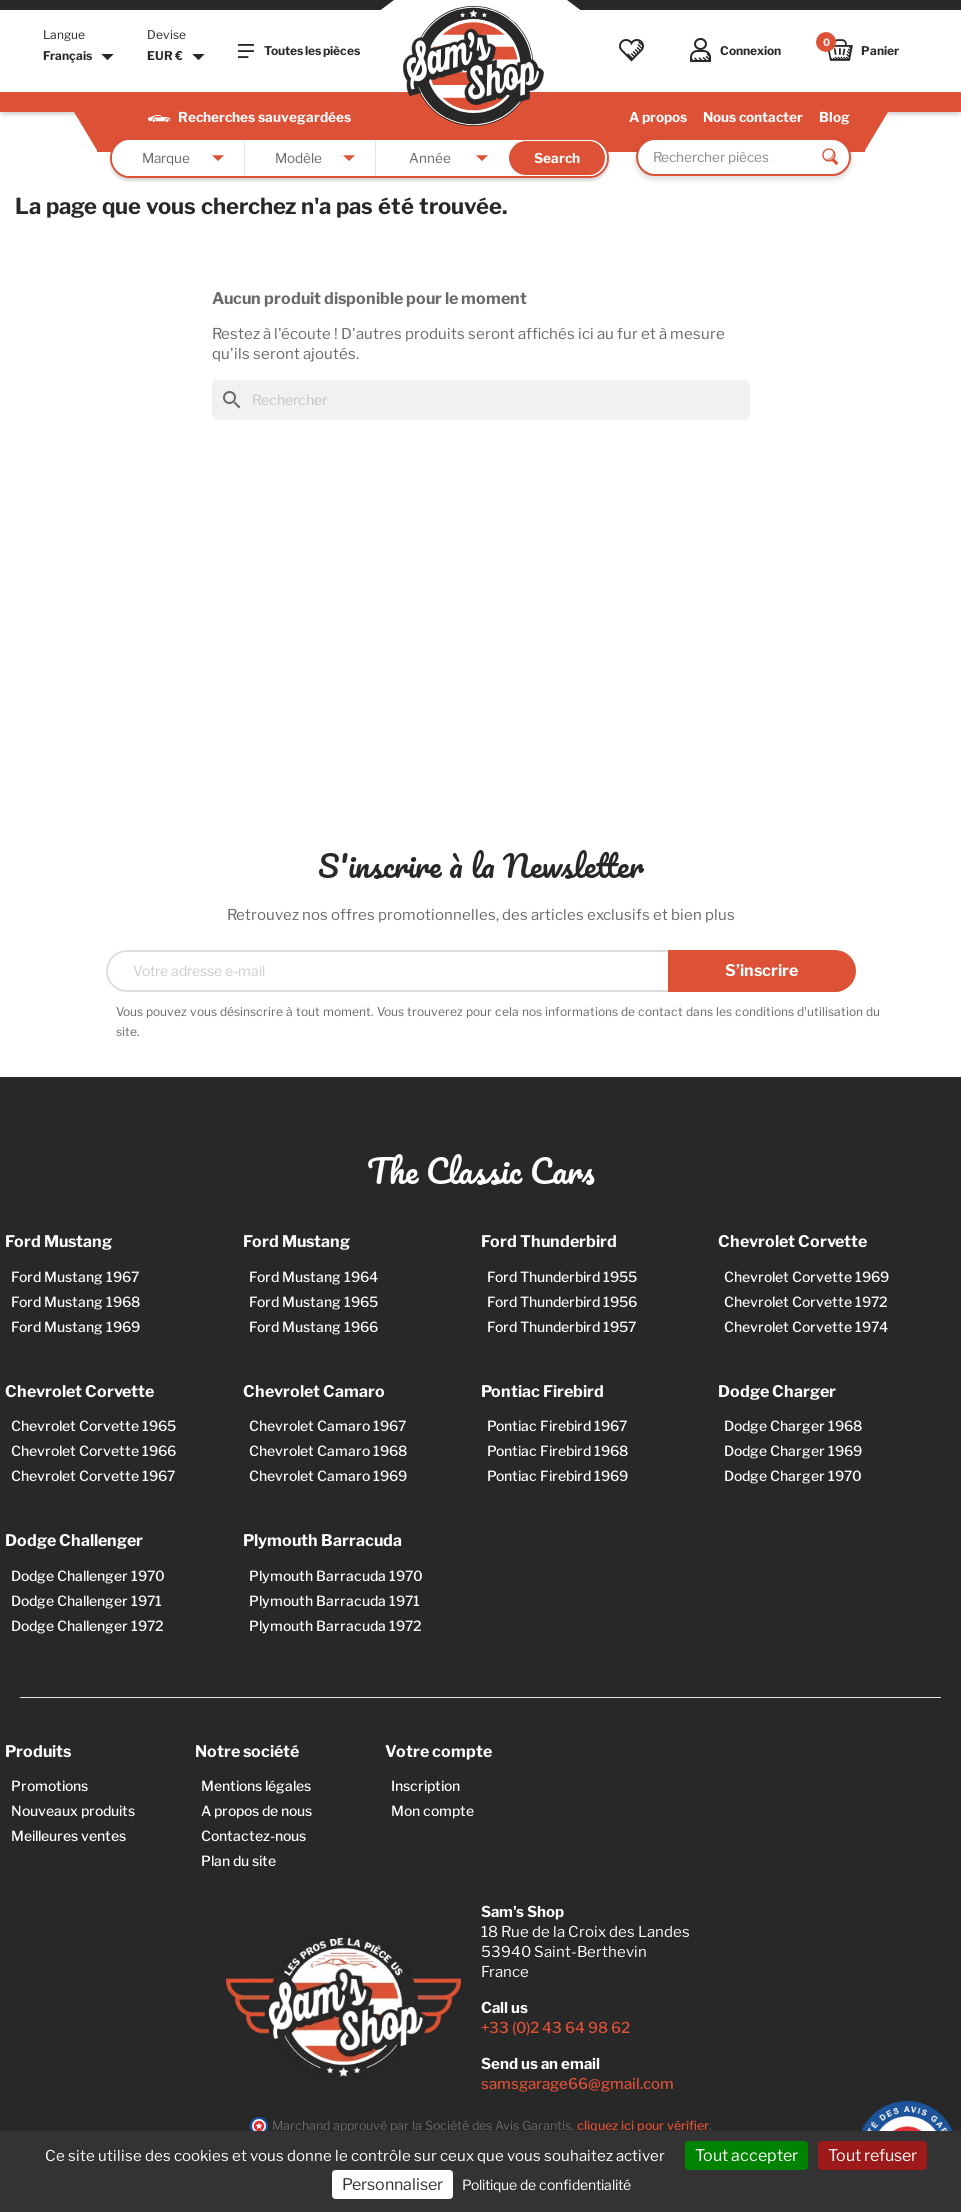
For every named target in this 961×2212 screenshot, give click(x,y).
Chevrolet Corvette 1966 (93, 1450)
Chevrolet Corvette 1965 (93, 1425)
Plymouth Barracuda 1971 (334, 1600)
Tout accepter (746, 2155)
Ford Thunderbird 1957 (561, 1326)
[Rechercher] (481, 400)
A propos (658, 117)
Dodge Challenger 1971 (86, 1600)
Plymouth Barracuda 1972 (335, 1625)
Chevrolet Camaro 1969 (328, 1475)
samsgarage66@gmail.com (577, 2084)
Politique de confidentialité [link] (546, 2184)
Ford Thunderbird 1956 (562, 1301)
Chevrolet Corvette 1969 (806, 1276)
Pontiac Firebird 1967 (557, 1425)
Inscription (425, 1785)
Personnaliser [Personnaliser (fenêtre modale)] (392, 2184)
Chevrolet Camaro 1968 (328, 1450)
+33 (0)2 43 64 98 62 (555, 2028)
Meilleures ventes (68, 1835)
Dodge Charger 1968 (793, 1425)
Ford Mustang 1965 (313, 1301)
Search (557, 158)
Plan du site (238, 1860)
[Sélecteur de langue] (81, 57)
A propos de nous (256, 1810)
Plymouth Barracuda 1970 (336, 1575)
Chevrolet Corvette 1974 (806, 1326)
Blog (834, 117)
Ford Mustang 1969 (75, 1326)
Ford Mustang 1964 (313, 1276)
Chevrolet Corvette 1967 (93, 1475)
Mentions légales (256, 1785)
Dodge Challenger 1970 (88, 1575)
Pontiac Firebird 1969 (557, 1475)
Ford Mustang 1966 (313, 1326)
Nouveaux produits (73, 1810)
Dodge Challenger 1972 (87, 1625)
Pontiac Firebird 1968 (557, 1450)
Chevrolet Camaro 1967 (327, 1425)
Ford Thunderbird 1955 (562, 1276)
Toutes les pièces (299, 51)
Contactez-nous (253, 1835)
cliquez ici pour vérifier (643, 2125)
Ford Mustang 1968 (75, 1301)
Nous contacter (753, 117)
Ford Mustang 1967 (75, 1276)
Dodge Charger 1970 (793, 1475)
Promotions (49, 1785)
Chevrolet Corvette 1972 (806, 1301)
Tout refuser (872, 2155)
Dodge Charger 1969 (793, 1450)
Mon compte (432, 1810)
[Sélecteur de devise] (178, 57)
